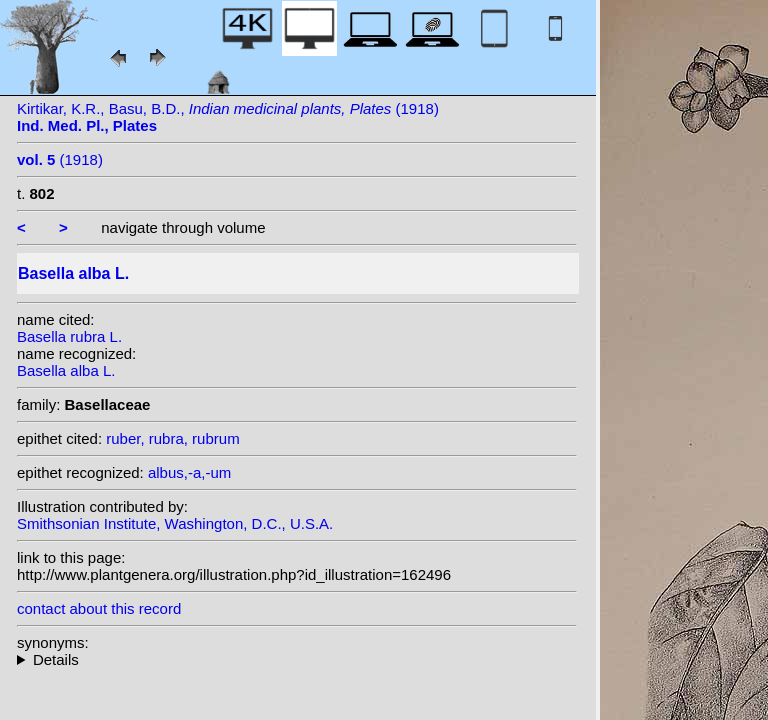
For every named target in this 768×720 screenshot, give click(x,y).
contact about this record (99, 608)
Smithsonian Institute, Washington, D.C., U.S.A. (175, 523)
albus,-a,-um (189, 472)
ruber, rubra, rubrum (172, 438)
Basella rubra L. (69, 336)
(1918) (60, 159)
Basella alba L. (66, 370)
